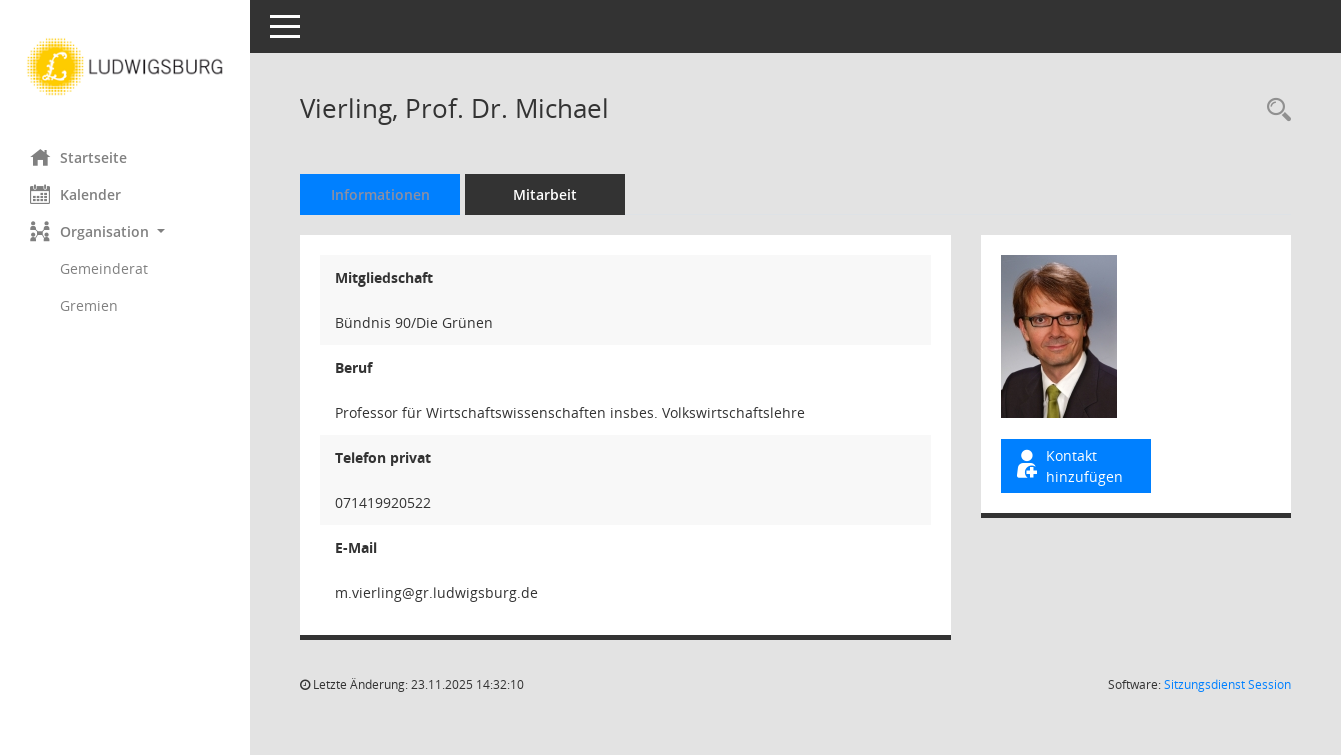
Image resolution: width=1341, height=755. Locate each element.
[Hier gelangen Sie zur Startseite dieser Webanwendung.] (125, 67)
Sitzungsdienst (1227, 684)
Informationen (380, 194)
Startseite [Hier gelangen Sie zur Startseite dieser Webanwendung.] (78, 157)
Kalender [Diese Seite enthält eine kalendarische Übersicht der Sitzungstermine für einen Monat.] (75, 194)
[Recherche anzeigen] (1274, 110)
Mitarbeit (545, 194)
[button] (125, 231)
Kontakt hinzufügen (1068, 466)
